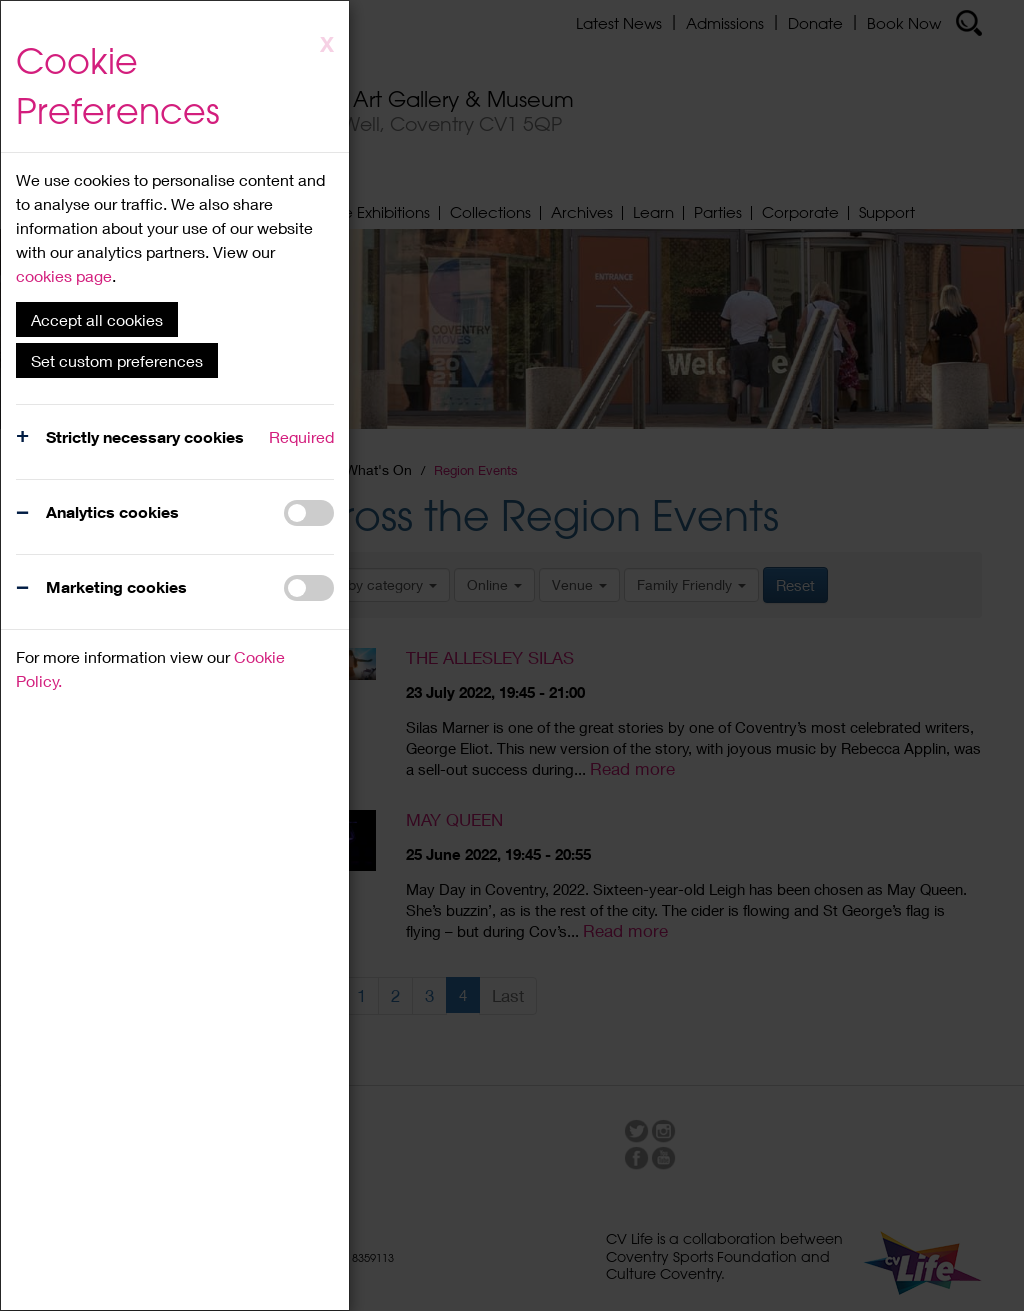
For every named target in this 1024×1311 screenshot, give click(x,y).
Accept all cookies (97, 319)
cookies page (64, 275)
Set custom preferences (117, 360)
